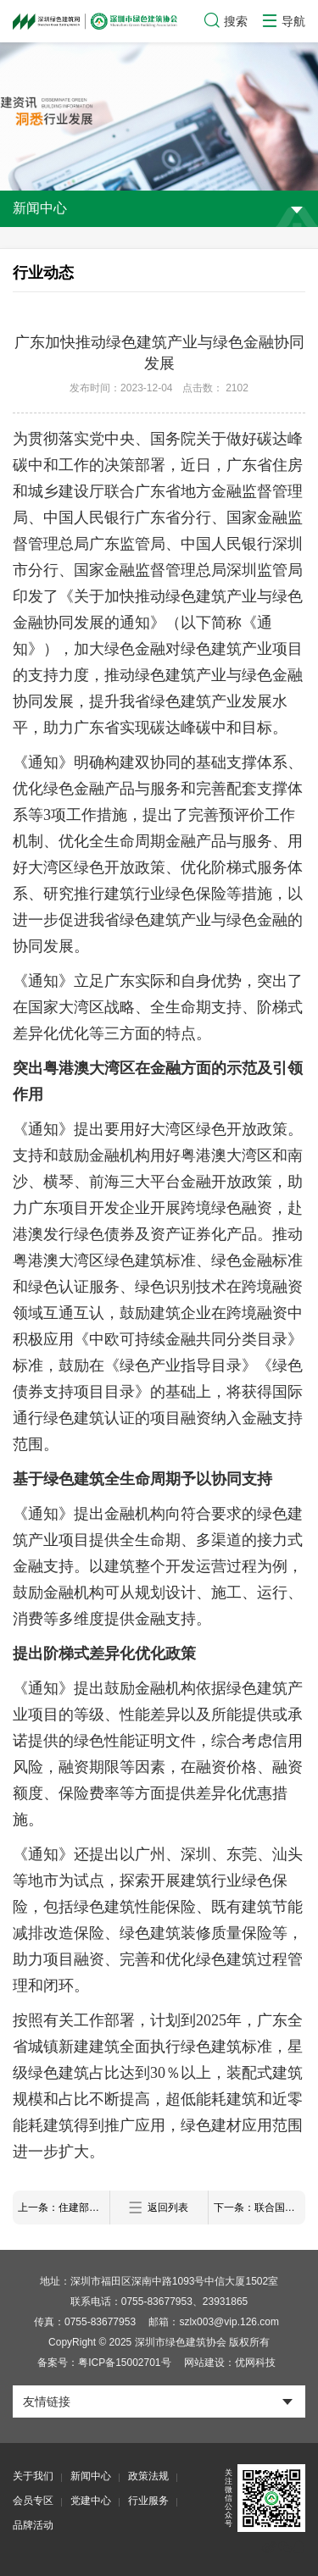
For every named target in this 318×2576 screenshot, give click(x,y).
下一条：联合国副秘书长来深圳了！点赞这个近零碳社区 (259, 2207)
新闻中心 (90, 2476)
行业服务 (148, 2501)
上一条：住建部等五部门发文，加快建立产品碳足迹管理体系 (63, 2207)
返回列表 (158, 2208)
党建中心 (90, 2501)
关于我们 (33, 2476)
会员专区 (33, 2501)
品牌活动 (33, 2525)
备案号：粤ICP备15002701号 (103, 2362)
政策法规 (148, 2476)
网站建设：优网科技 (230, 2362)
